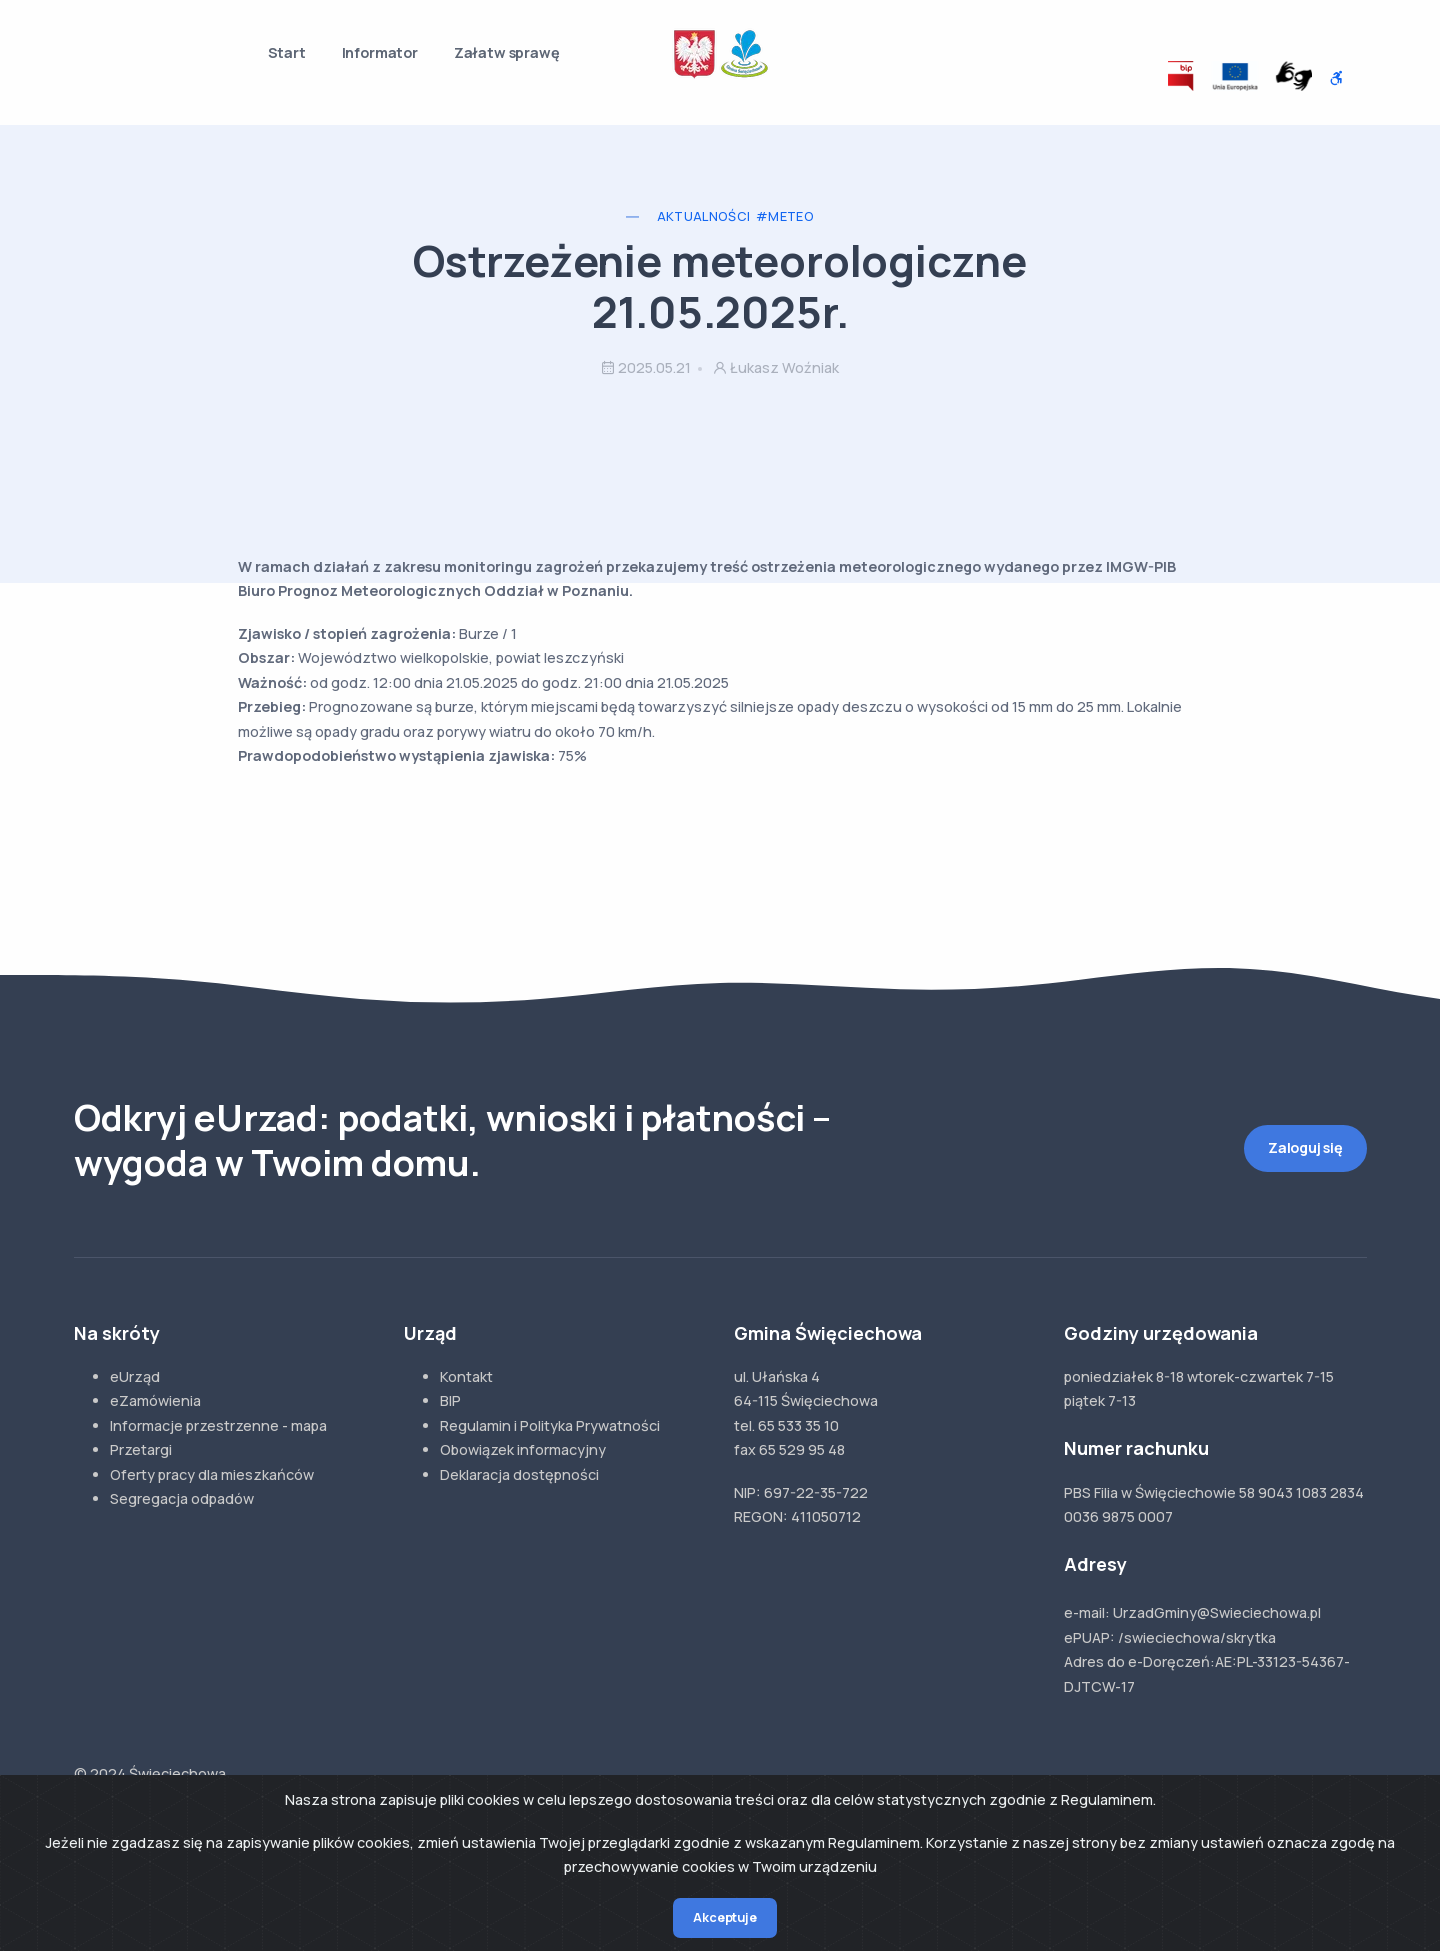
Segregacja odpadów (182, 1498)
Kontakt (466, 1376)
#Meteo (785, 216)
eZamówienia (155, 1400)
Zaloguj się (1305, 1147)
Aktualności (704, 216)
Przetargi (141, 1449)
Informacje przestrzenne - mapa (218, 1425)
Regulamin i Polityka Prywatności (550, 1425)
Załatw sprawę (507, 52)
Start (287, 52)
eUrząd (135, 1376)
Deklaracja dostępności (519, 1474)
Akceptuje (724, 1917)
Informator (380, 52)
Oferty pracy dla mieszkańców (212, 1474)
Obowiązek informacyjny (523, 1449)
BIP (450, 1400)
